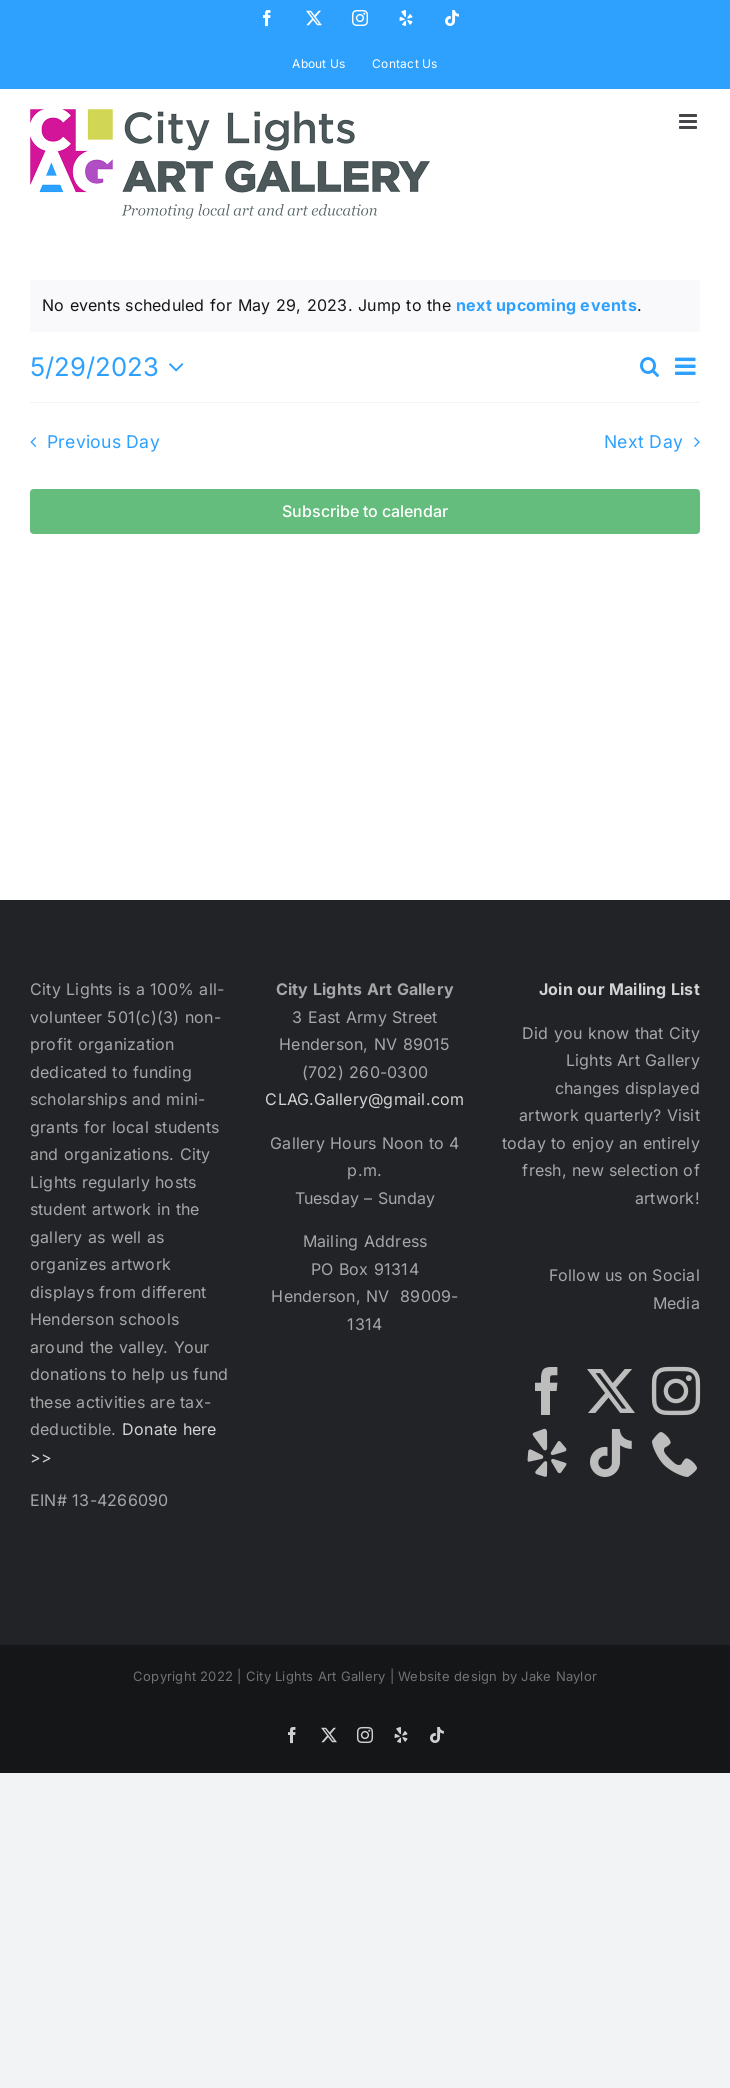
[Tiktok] (611, 1453)
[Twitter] (611, 1391)
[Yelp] (547, 1453)
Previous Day (103, 441)
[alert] (365, 306)
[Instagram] (676, 1391)
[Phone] (676, 1453)
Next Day (643, 441)
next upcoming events (546, 305)
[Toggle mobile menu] (689, 121)
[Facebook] (547, 1391)
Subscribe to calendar (365, 511)
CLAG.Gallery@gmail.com (364, 1099)
